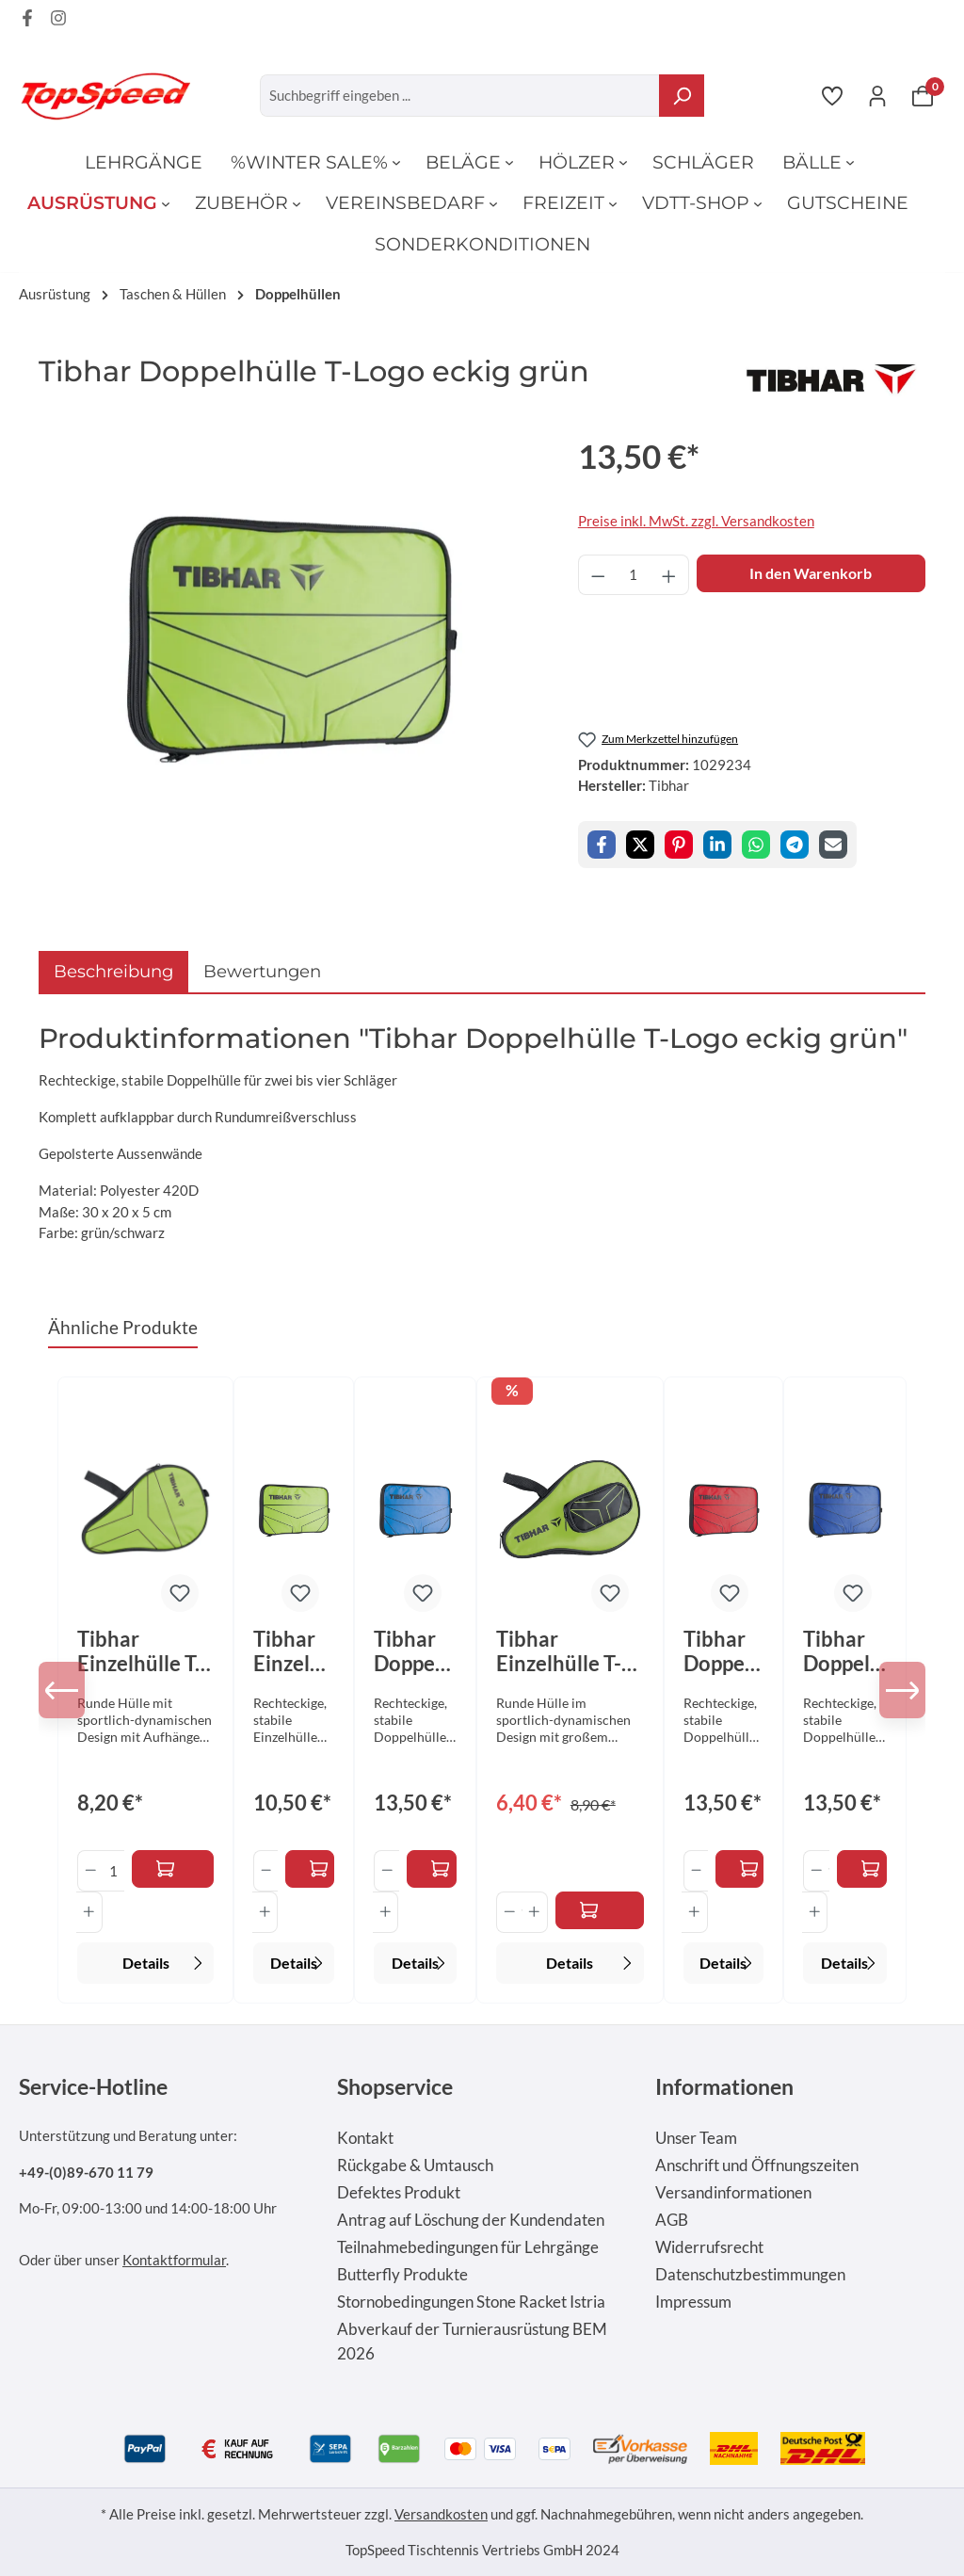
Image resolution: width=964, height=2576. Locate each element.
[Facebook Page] (27, 20)
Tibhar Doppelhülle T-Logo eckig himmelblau (413, 1651)
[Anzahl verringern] (598, 575)
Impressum (693, 2302)
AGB (671, 2220)
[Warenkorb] (922, 95)
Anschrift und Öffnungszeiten (757, 2165)
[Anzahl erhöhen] (669, 575)
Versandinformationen (733, 2192)
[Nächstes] (897, 1690)
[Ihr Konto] (877, 95)
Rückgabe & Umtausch (415, 2165)
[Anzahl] (633, 575)
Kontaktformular (174, 2259)
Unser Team (696, 2138)
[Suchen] (681, 95)
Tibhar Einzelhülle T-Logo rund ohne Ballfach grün (141, 1651)
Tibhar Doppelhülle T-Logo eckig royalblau (842, 1651)
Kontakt (365, 2138)
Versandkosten (441, 2513)
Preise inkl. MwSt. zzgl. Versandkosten (696, 520)
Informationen (724, 2086)
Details (165, 1961)
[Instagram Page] (58, 20)
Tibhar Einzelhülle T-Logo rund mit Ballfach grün (561, 1651)
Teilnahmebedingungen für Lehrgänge (468, 2247)
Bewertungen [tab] (262, 971)
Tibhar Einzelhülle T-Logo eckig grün (287, 1651)
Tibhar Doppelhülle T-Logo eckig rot (723, 1651)
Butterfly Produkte (402, 2274)
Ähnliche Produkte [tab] (123, 1327)
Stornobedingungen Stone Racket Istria (471, 2302)
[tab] (113, 971)
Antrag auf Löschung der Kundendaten (470, 2220)
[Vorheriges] (67, 1690)
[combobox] (460, 95)
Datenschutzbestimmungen (750, 2274)
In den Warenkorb (810, 573)
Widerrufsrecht (709, 2247)
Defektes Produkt (398, 2192)
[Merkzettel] (832, 95)
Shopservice (395, 2086)
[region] (289, 633)
